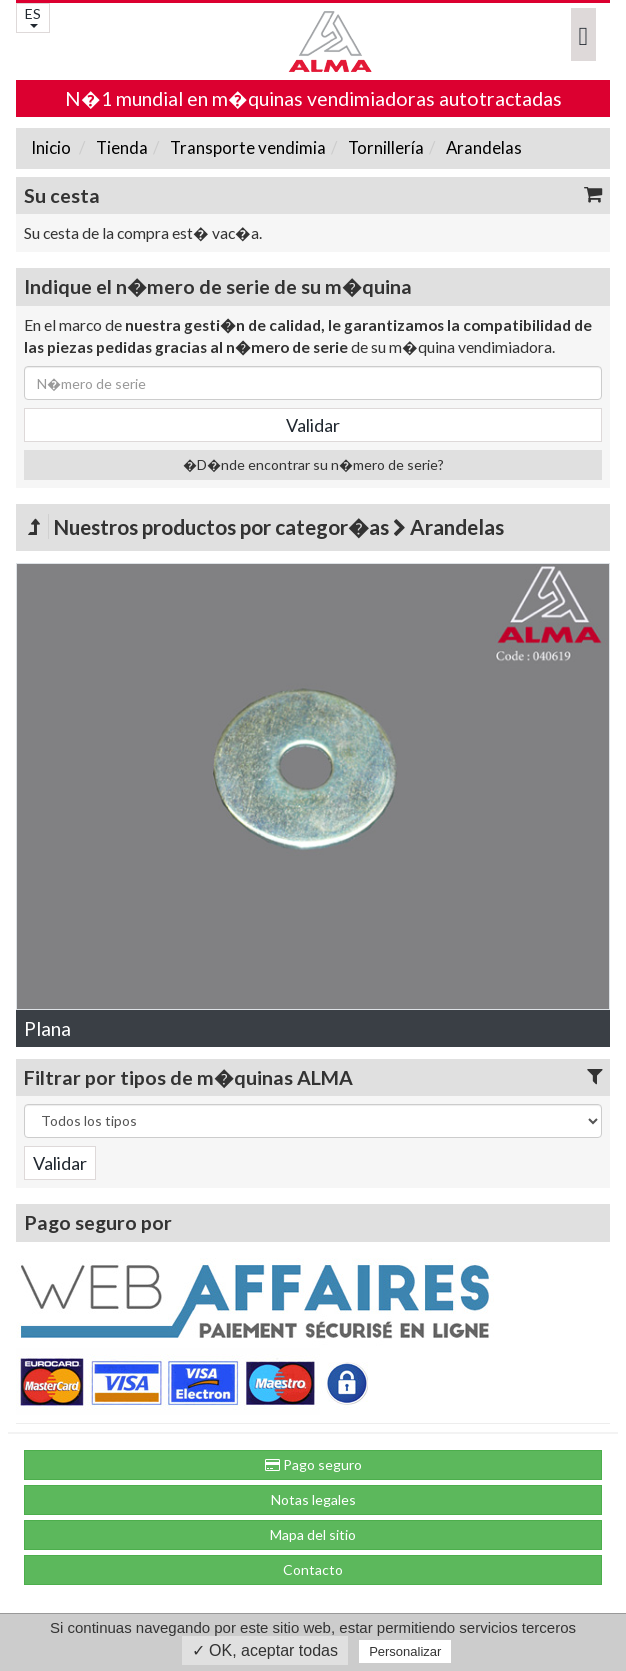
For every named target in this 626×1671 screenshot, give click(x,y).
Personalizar (405, 1651)
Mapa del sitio (313, 1534)
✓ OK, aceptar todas (265, 1650)
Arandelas (482, 147)
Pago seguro (313, 1464)
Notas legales (313, 1499)
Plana (47, 1028)
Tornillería (384, 147)
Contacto (313, 1569)
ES (33, 16)
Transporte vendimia (246, 147)
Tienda (120, 147)
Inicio (51, 147)
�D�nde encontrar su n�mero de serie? (313, 464)
